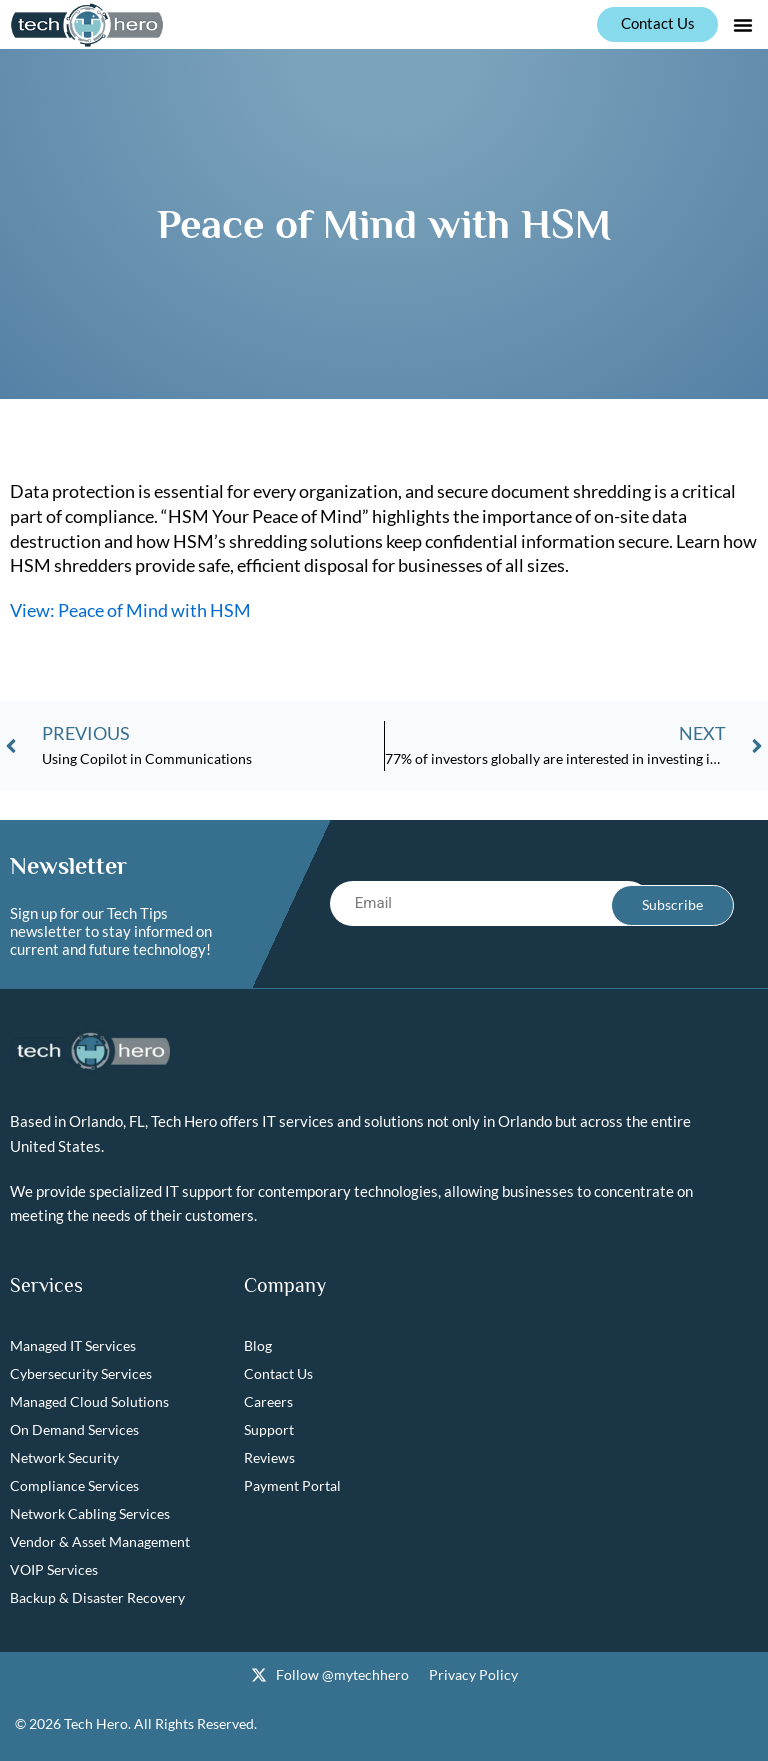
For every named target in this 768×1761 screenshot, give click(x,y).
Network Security (64, 1458)
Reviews (269, 1458)
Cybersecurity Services (81, 1374)
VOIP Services (54, 1570)
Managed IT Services (73, 1346)
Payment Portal (292, 1486)
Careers (268, 1402)
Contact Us (278, 1374)
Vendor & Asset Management (100, 1542)
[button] (743, 25)
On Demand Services (74, 1430)
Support (269, 1430)
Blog (258, 1346)
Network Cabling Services (90, 1514)
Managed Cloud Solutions (89, 1402)
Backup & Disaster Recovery (97, 1598)
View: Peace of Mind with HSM (130, 610)
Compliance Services (74, 1486)
